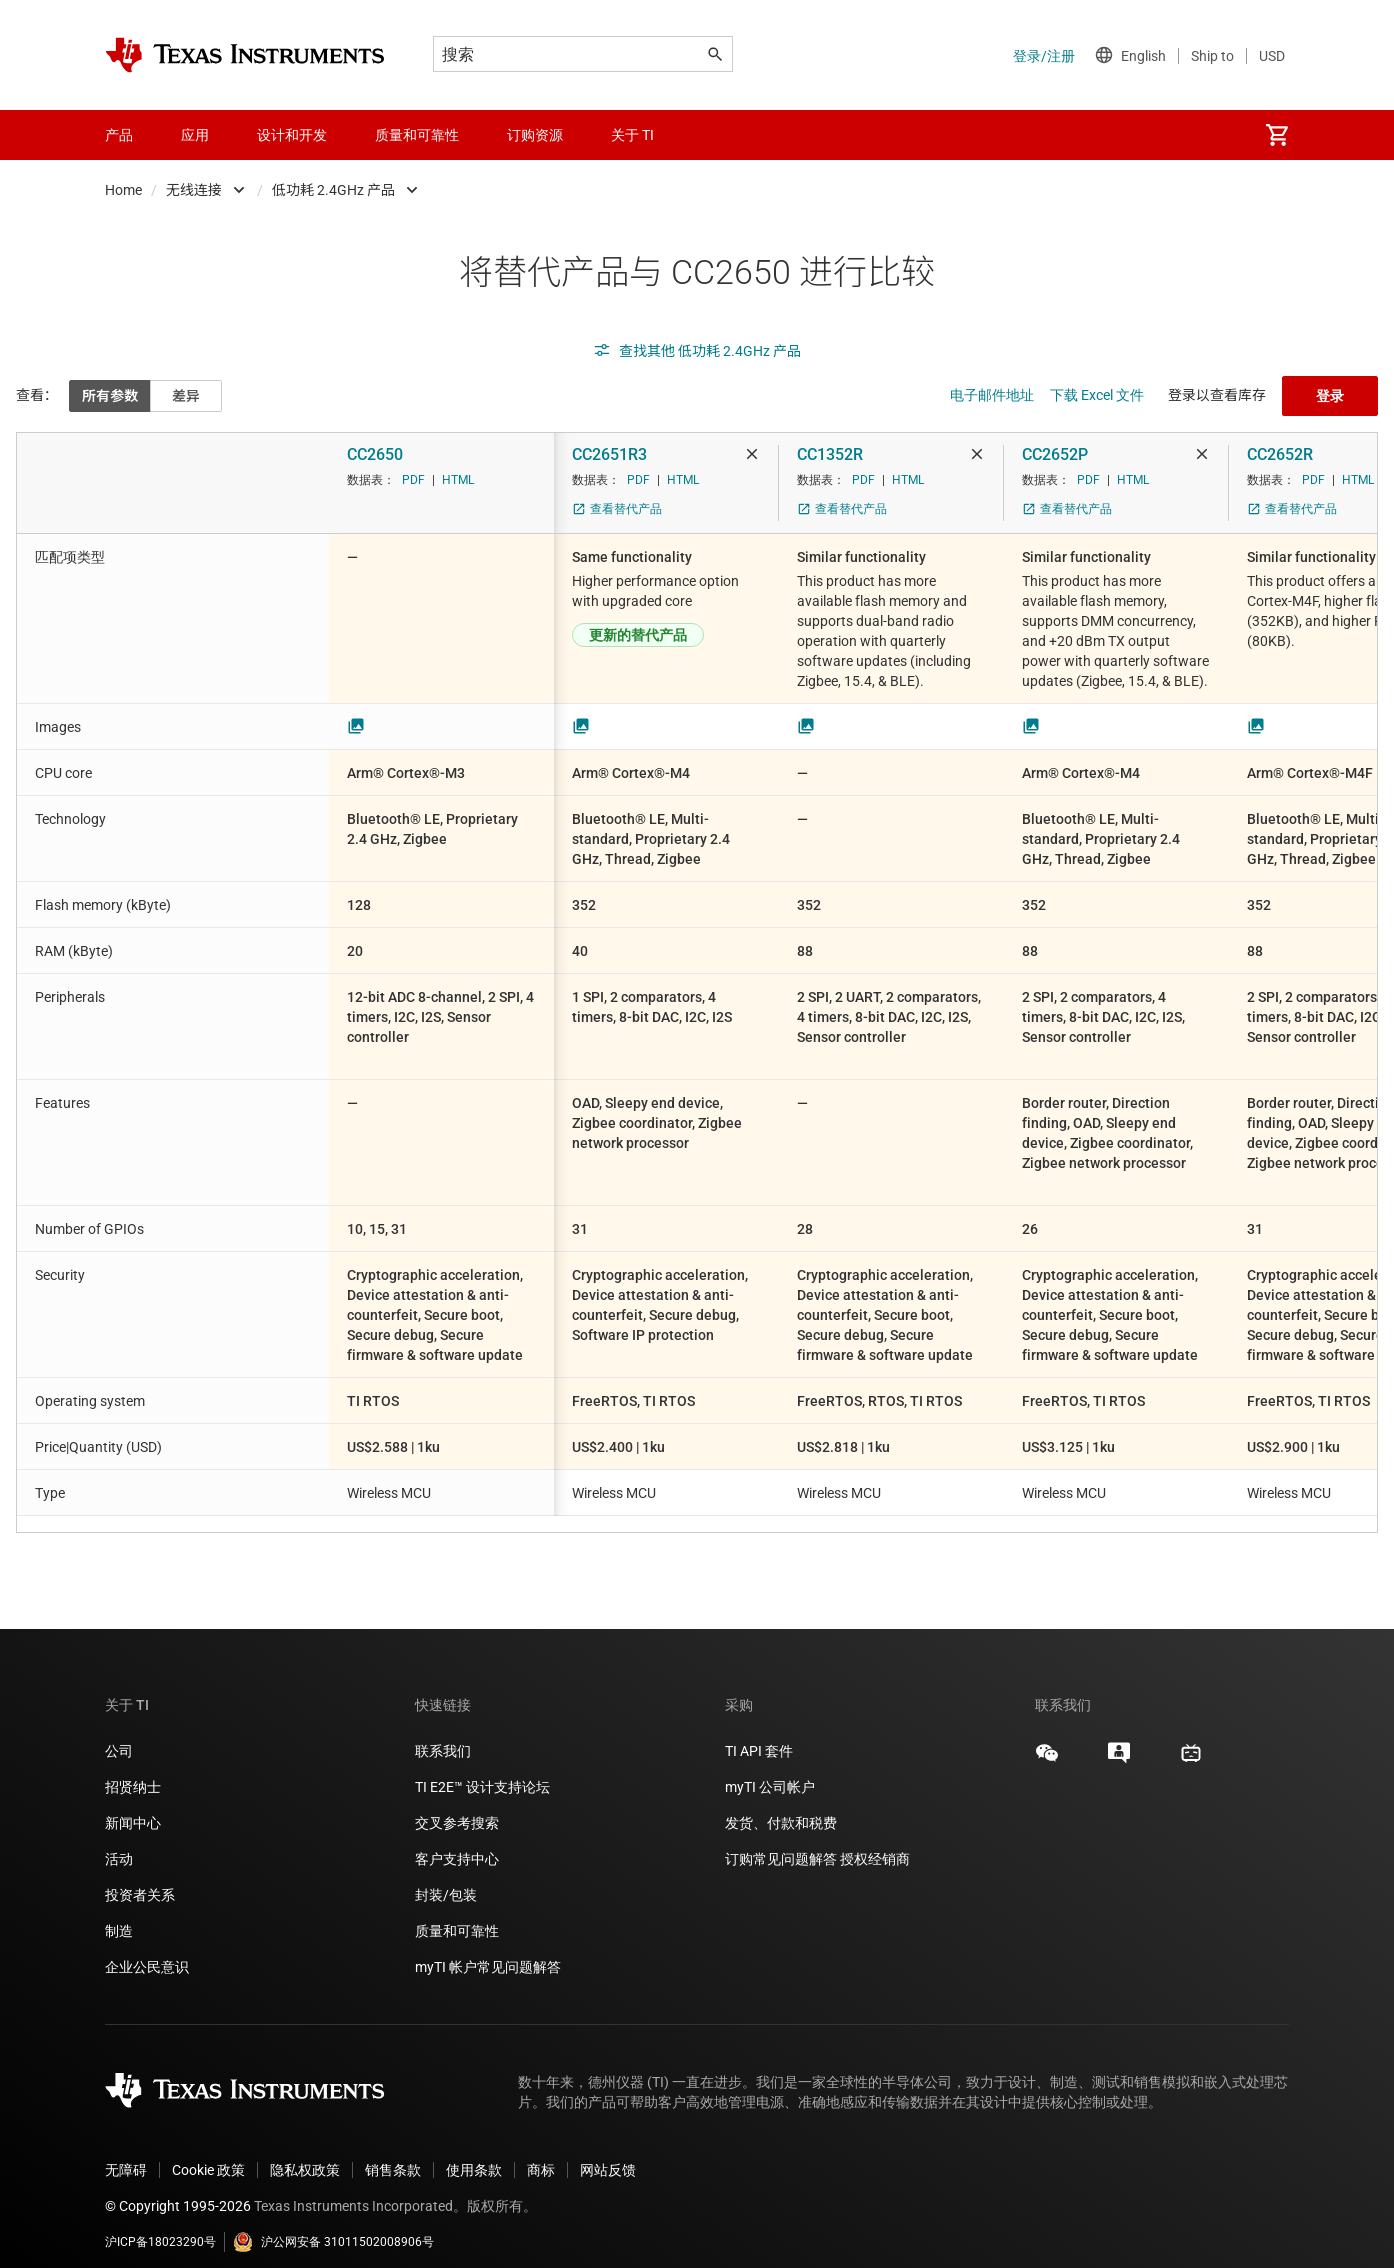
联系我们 (443, 1735)
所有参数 (110, 396)
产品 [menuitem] (119, 135)
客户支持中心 (457, 1843)
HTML (458, 480)
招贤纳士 (133, 1771)
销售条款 (393, 2154)
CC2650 (375, 454)
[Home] (245, 55)
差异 (186, 396)
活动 (119, 1843)
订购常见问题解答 (781, 1843)
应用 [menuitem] (195, 135)
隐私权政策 (305, 2154)
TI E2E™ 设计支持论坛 (482, 1771)
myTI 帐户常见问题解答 (488, 1951)
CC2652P (1055, 454)
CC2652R (1280, 454)
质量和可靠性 (458, 1915)
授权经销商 (875, 1843)
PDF (413, 480)
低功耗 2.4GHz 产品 (333, 190)
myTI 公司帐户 (770, 1771)
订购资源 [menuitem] (535, 135)
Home (123, 190)
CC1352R (830, 454)
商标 (541, 2154)
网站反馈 (608, 2154)
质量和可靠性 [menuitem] (417, 135)
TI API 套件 (759, 1735)
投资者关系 (140, 1879)
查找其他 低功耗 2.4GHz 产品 (697, 351)
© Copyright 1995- (178, 2190)
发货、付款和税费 (781, 1807)
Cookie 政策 (208, 2154)
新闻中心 (133, 1807)
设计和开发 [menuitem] (292, 135)
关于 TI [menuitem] (632, 135)
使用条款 (474, 2154)
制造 (119, 1915)
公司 (119, 1735)
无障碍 (126, 2154)
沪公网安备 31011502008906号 (333, 2226)
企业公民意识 (147, 1951)
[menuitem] (1277, 135)
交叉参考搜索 (457, 1807)
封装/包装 (446, 1879)
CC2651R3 (609, 454)
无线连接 (194, 190)
